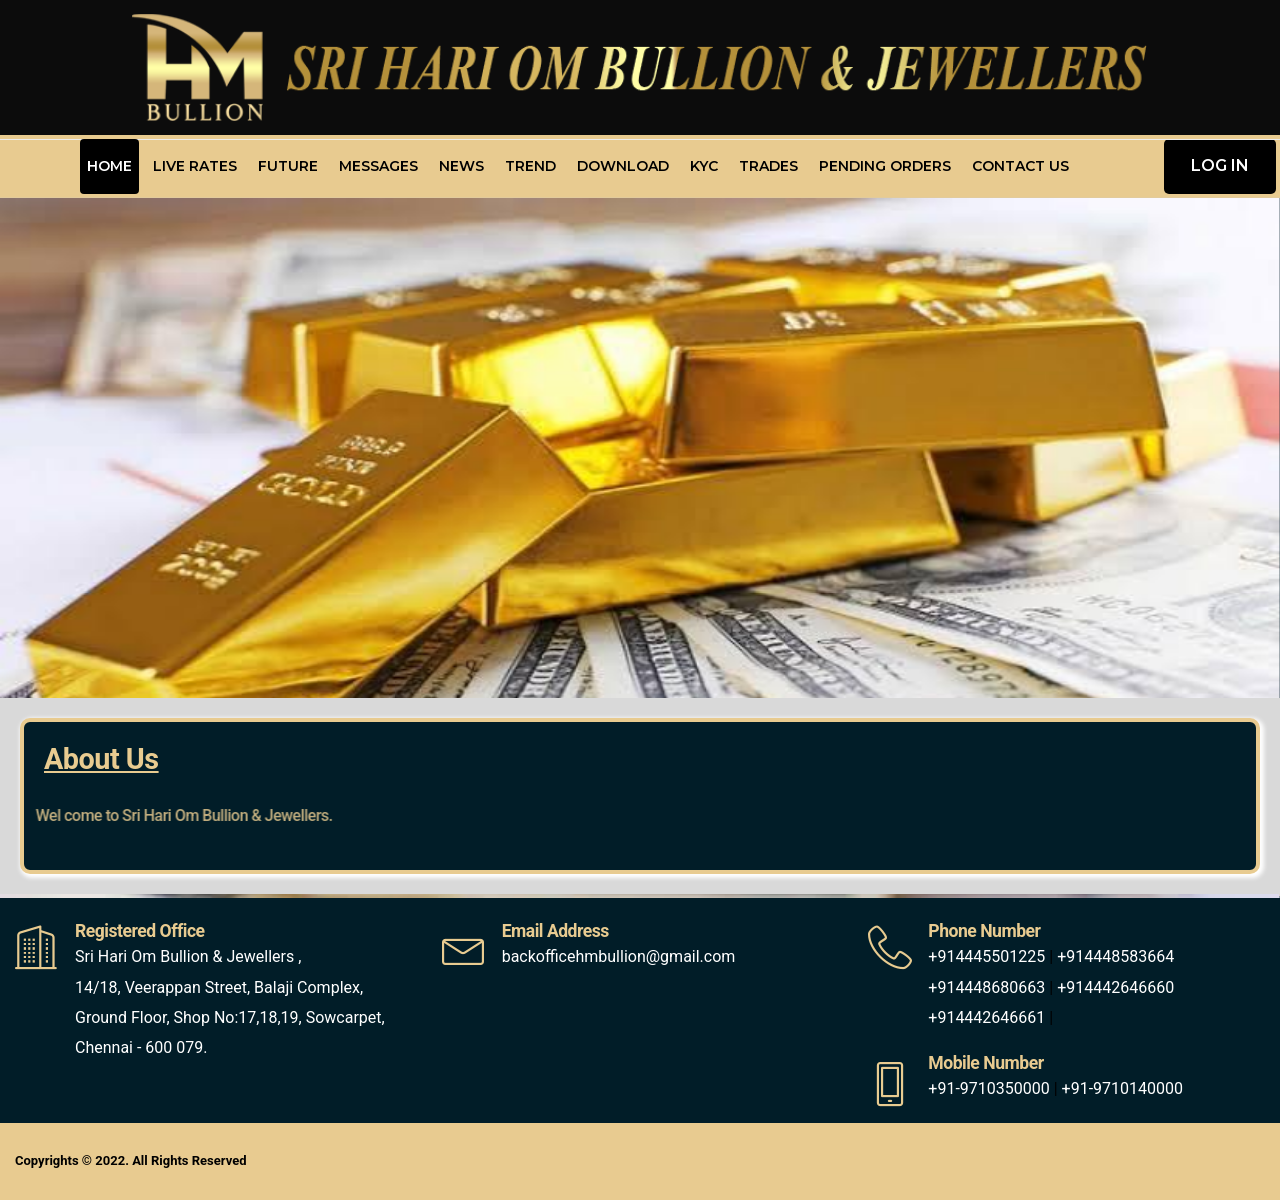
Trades (768, 166)
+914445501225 (986, 956)
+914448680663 (986, 987)
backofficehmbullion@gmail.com (619, 956)
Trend (530, 166)
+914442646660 (1115, 987)
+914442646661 (986, 1017)
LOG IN (1220, 165)
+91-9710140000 (1122, 1088)
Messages (378, 166)
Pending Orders (885, 166)
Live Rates (195, 166)
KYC (704, 166)
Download (623, 166)
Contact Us (1020, 166)
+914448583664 (1115, 956)
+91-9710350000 (988, 1088)
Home (109, 166)
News (461, 166)
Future (288, 166)
